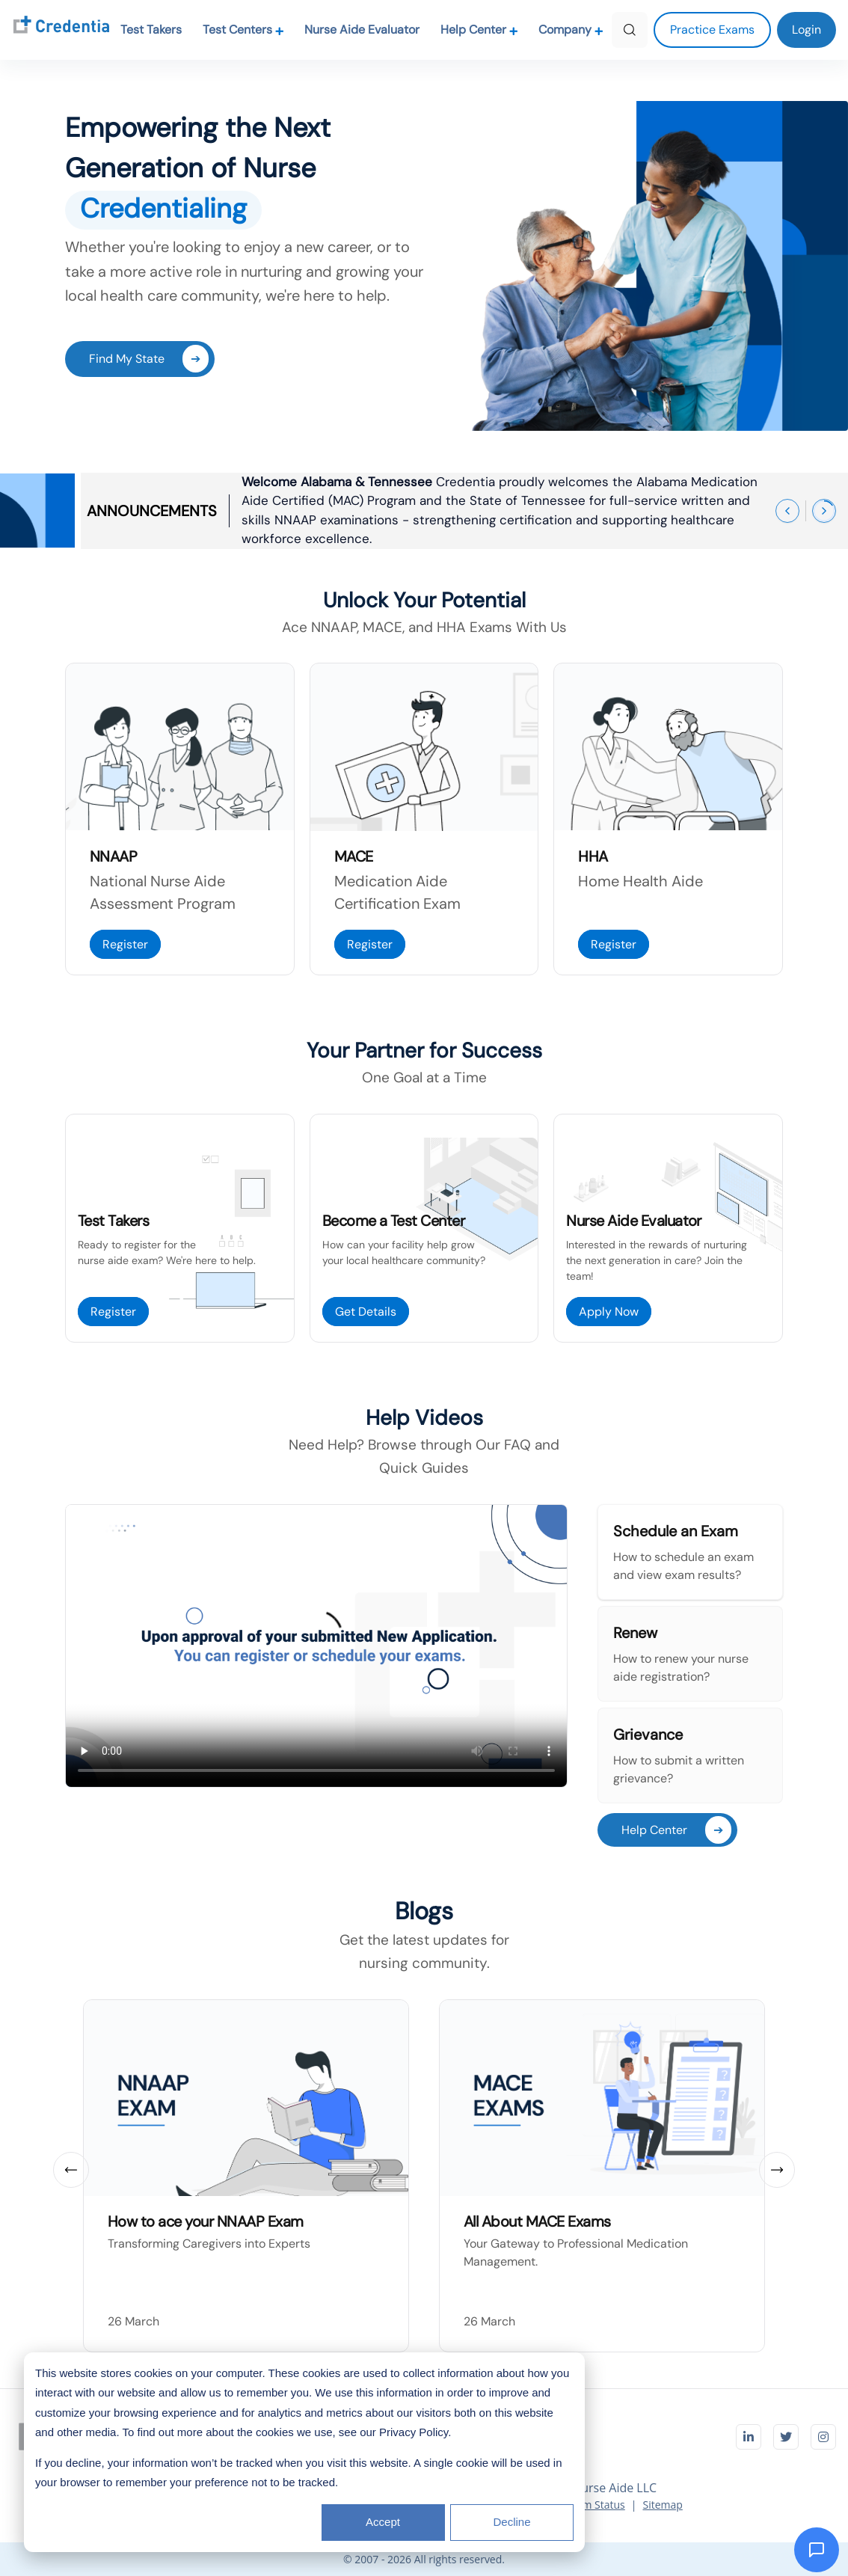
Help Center (479, 29)
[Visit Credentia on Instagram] (823, 2437)
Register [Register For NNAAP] (125, 944)
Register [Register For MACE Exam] (370, 944)
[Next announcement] (824, 511)
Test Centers (243, 29)
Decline (511, 2521)
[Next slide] (777, 2170)
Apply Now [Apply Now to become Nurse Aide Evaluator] (609, 1311)
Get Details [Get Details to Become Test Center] (365, 1311)
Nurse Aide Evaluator (362, 29)
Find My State (149, 358)
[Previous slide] (71, 2170)
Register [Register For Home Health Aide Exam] (613, 944)
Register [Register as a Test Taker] (113, 1311)
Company (570, 29)
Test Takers (151, 29)
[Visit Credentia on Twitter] (786, 2437)
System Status (590, 2504)
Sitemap (662, 2504)
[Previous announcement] (787, 511)
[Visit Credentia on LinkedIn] (748, 2437)
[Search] (630, 30)
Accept (383, 2521)
